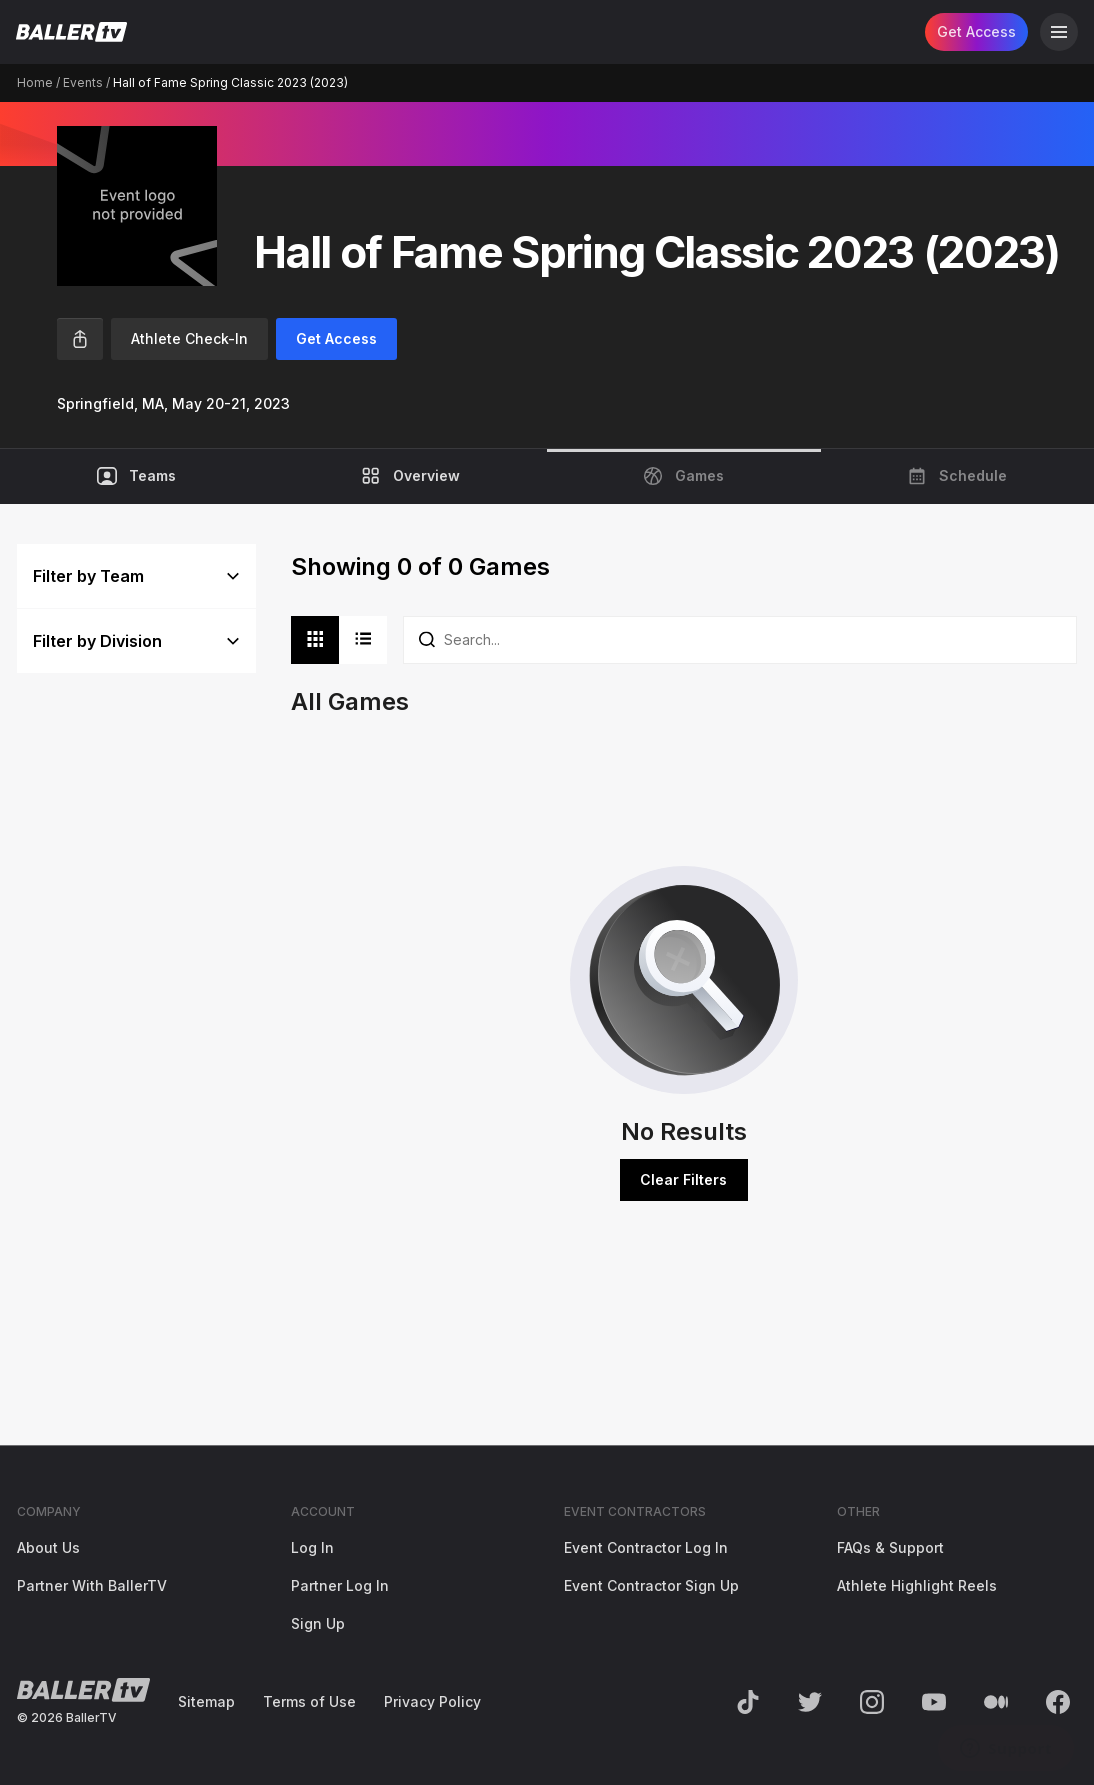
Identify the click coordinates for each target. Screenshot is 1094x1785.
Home (35, 82)
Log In (312, 1547)
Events (83, 82)
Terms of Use (309, 1701)
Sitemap (206, 1701)
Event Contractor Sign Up (651, 1585)
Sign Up (318, 1623)
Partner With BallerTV (92, 1585)
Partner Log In (340, 1585)
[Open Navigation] (1059, 32)
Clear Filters (683, 1179)
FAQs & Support (890, 1547)
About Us (48, 1547)
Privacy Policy (432, 1701)
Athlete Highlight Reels (917, 1585)
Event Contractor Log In (646, 1547)
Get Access (976, 31)
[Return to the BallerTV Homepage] (71, 32)
